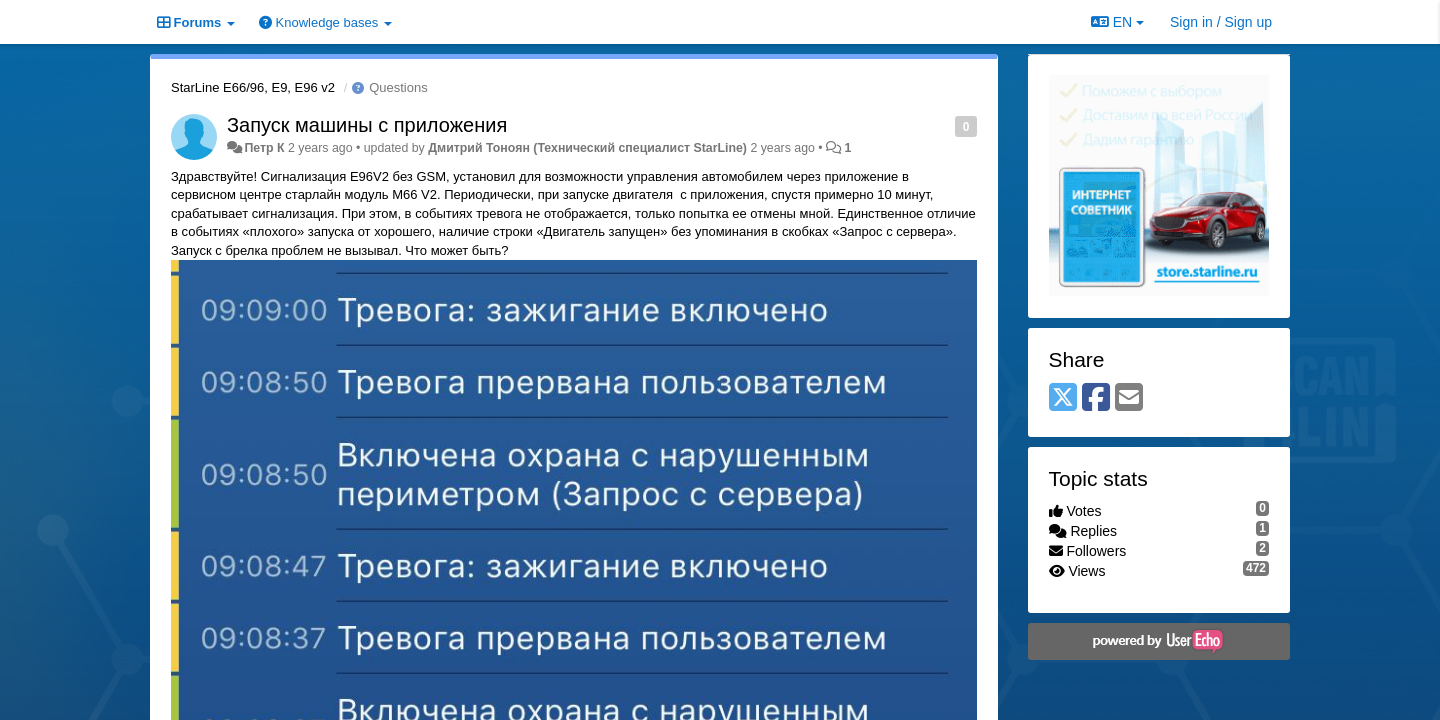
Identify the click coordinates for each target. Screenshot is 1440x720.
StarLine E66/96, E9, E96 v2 (253, 87)
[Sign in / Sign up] (1221, 22)
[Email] (1129, 398)
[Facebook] (1096, 398)
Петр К (264, 148)
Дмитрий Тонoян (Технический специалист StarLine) (587, 148)
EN (1117, 22)
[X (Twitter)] (1063, 398)
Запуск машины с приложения (367, 125)
